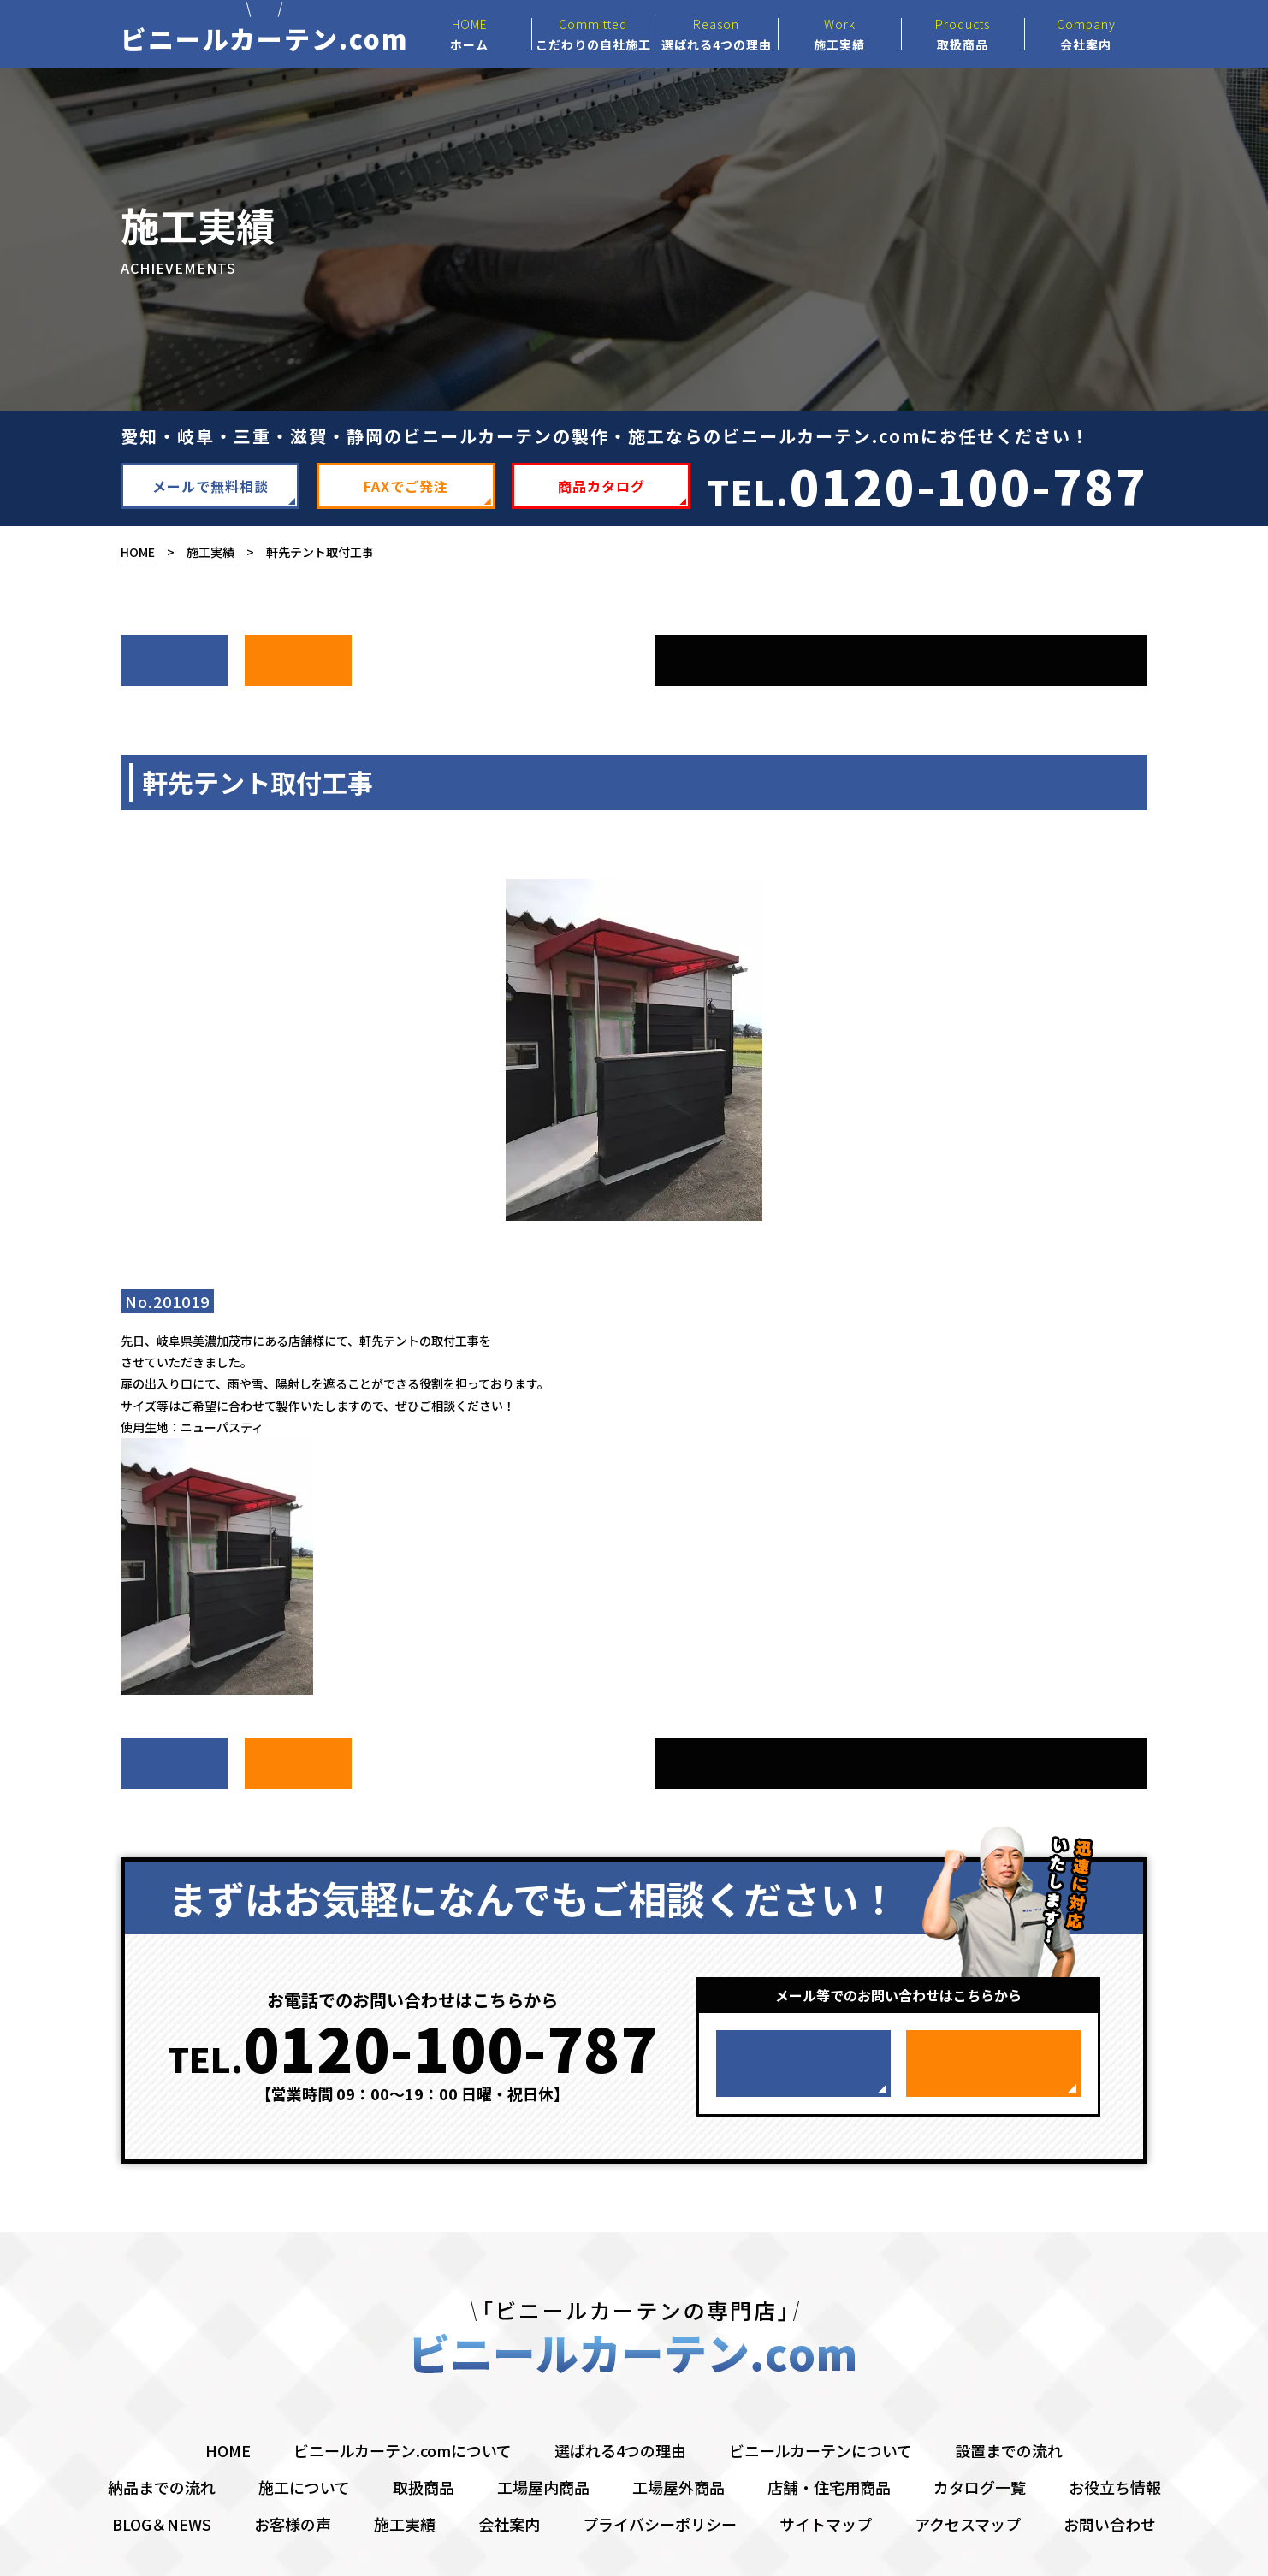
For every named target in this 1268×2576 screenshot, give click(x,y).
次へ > (174, 665)
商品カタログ (601, 499)
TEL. (927, 498)
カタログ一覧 (979, 2439)
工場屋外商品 (678, 2439)
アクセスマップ (968, 2476)
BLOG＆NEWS (161, 2476)
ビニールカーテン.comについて (402, 2402)
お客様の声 (292, 2476)
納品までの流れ (162, 2439)
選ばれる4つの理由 (620, 2402)
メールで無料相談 (210, 499)
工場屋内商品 (543, 2439)
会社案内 (509, 2476)
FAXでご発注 (406, 499)
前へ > (298, 665)
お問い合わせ (1110, 2476)
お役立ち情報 (1115, 2439)
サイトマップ (825, 2476)
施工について (304, 2439)
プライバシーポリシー (660, 2476)
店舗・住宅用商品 (829, 2439)
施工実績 (210, 565)
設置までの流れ (1009, 2402)
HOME (138, 565)
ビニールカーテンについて (820, 2402)
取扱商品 (423, 2439)
